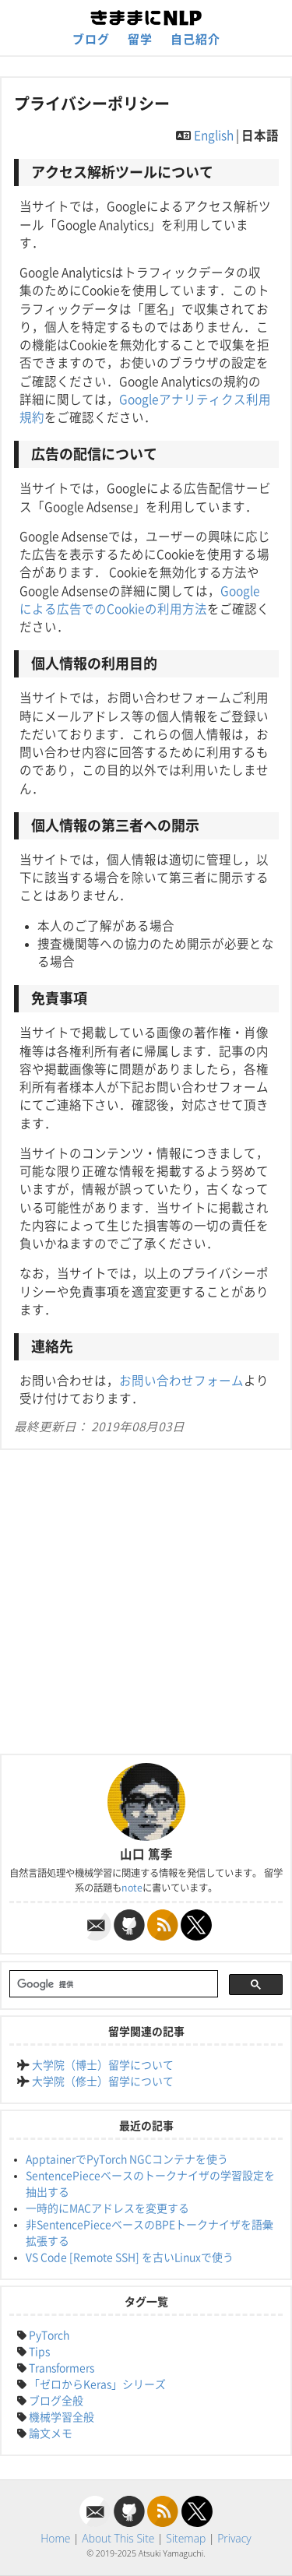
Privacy (234, 2538)
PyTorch (49, 2335)
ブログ (91, 39)
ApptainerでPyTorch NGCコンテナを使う (127, 2159)
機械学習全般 (61, 2417)
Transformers (61, 2368)
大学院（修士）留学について (103, 2081)
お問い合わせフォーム (181, 1380)
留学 (140, 39)
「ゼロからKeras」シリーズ (97, 2384)
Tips (39, 2351)
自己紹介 (195, 39)
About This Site (118, 2538)
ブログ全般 (56, 2400)
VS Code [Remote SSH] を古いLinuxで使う (130, 2257)
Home (55, 2538)
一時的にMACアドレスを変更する (107, 2208)
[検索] (112, 1985)
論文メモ (50, 2433)
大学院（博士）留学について (103, 2065)
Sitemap (186, 2538)
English (214, 135)
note (131, 1887)
